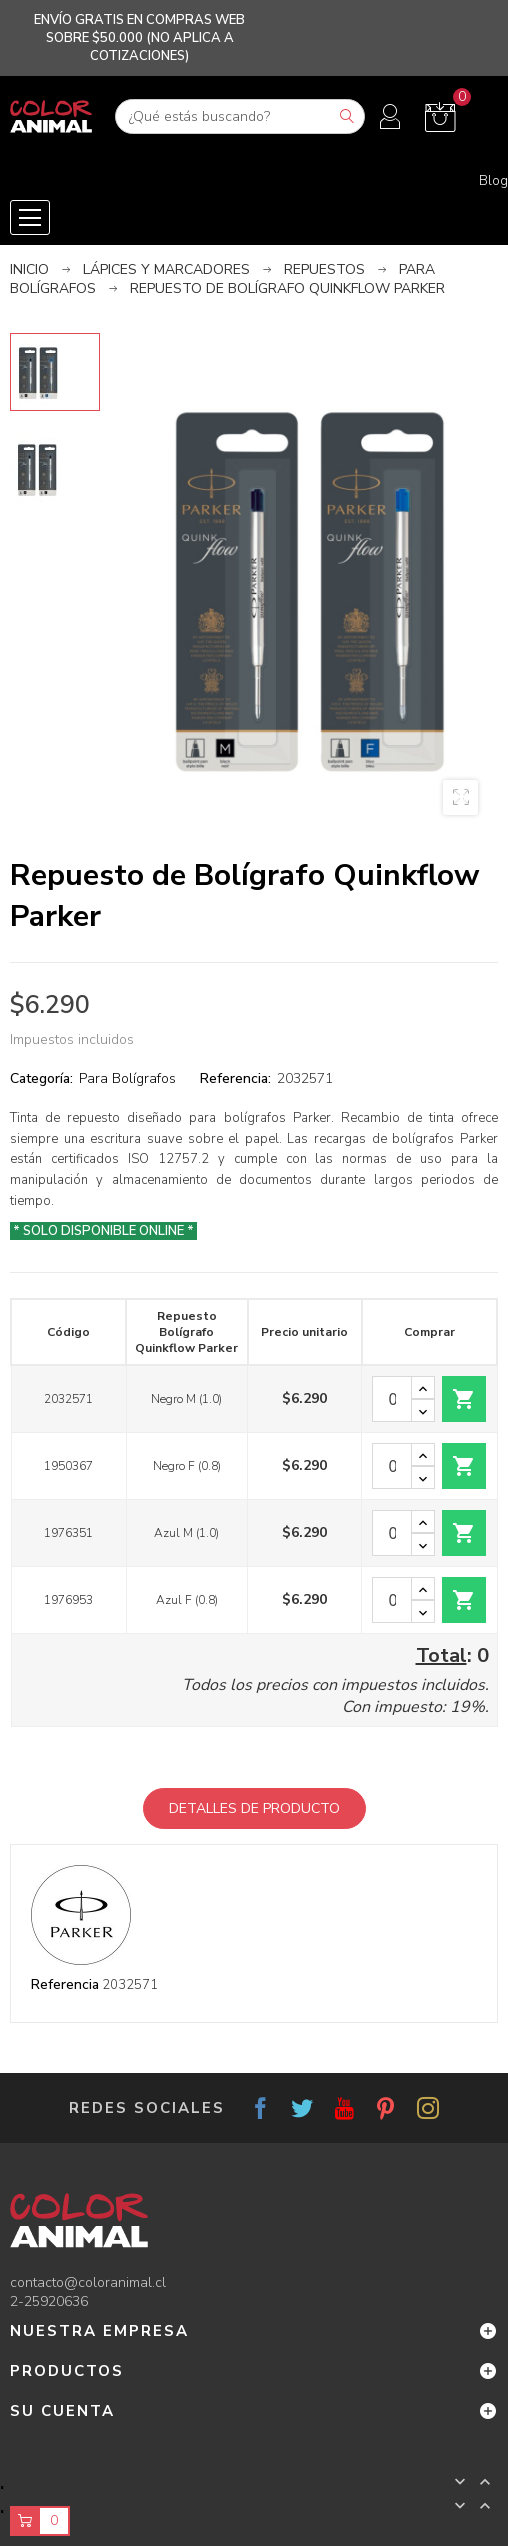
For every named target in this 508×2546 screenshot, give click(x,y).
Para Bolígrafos (127, 1078)
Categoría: (41, 1078)
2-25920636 (49, 2301)
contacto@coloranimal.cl (88, 2282)
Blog (493, 181)
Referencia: (235, 1078)
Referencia (65, 1984)
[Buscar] (240, 116)
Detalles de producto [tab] (254, 1808)
